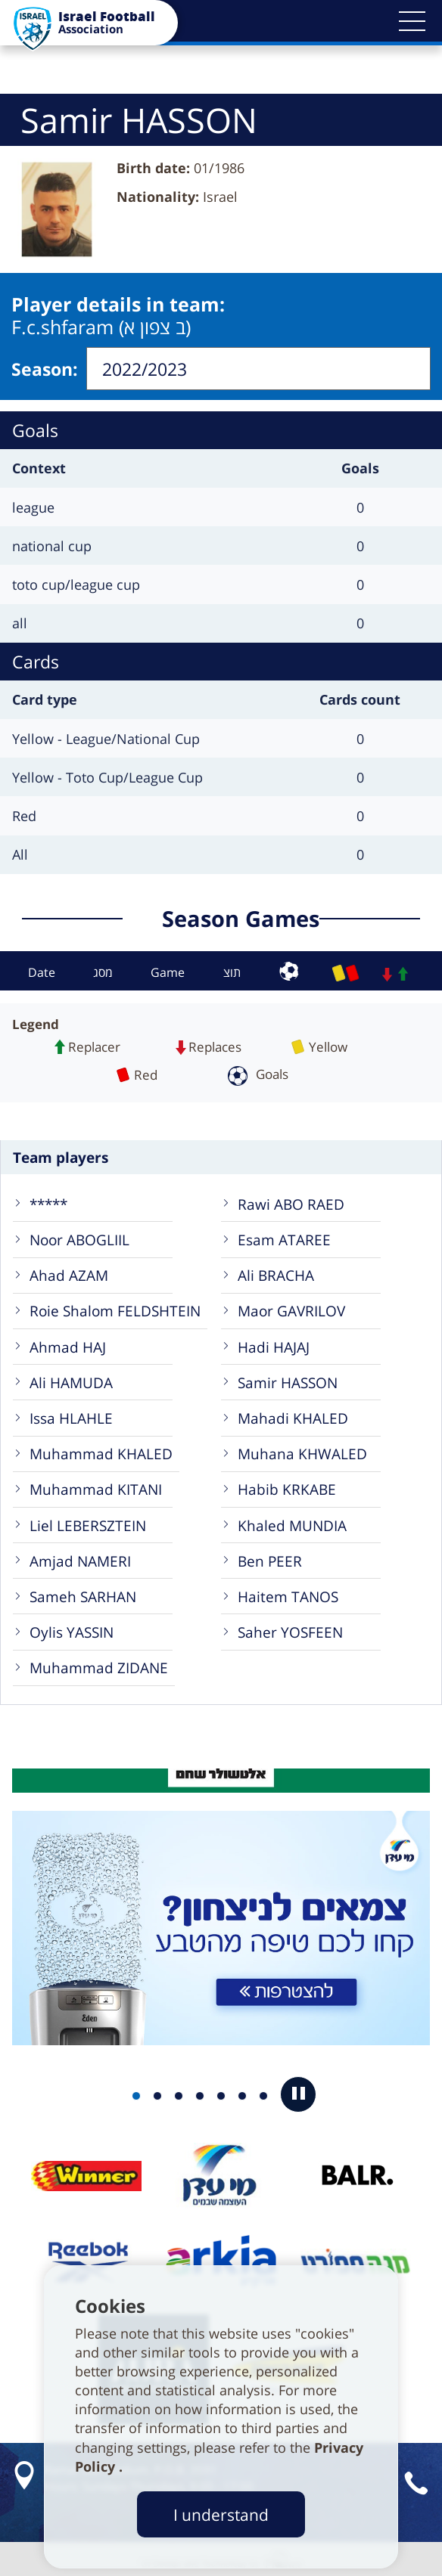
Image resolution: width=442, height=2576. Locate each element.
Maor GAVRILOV (291, 1306)
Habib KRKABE (287, 1484)
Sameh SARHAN (83, 1592)
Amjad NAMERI (80, 1556)
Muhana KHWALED (302, 1449)
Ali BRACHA (276, 1270)
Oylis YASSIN (72, 1627)
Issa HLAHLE (71, 1413)
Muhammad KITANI (96, 1484)
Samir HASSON (288, 1378)
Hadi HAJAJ (274, 1342)
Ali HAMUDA (71, 1378)
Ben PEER (270, 1556)
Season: (44, 367)
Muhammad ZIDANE (99, 1663)
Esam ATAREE (284, 1235)
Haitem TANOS (288, 1592)
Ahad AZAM (69, 1270)
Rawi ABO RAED (291, 1199)
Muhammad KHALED (101, 1449)
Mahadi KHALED (293, 1413)
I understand (221, 2514)
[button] (412, 21)
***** (48, 1199)
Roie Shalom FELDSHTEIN (115, 1306)
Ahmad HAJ (68, 1342)
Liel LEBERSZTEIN (88, 1521)
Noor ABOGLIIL (79, 1235)
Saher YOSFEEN (290, 1627)
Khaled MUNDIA (292, 1521)
